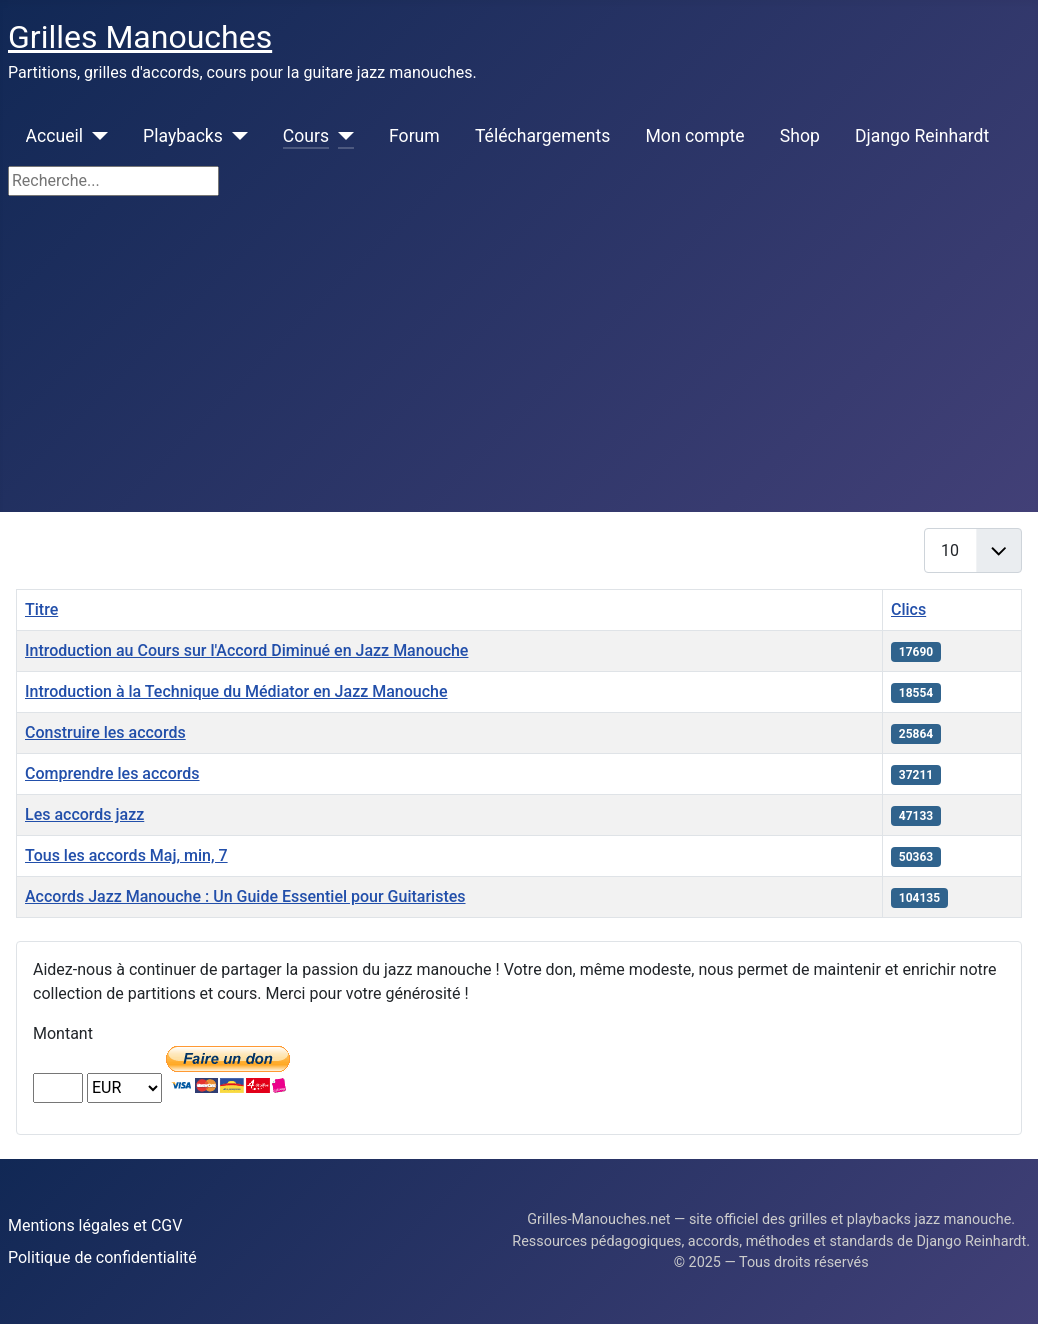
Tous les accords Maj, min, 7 (126, 855)
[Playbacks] (235, 136)
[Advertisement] (519, 362)
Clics (908, 609)
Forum (414, 136)
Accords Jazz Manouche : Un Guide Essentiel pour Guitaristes (245, 896)
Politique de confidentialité (102, 1257)
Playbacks (183, 136)
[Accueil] (95, 136)
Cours (306, 136)
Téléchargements (542, 136)
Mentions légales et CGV (95, 1225)
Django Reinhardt (922, 136)
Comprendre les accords (112, 773)
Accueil (54, 136)
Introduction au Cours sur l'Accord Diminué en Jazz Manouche (246, 650)
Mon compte (695, 136)
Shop (800, 136)
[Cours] (341, 136)
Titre (41, 609)
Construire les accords (105, 732)
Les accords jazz (84, 814)
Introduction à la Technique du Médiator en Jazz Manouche (236, 691)
